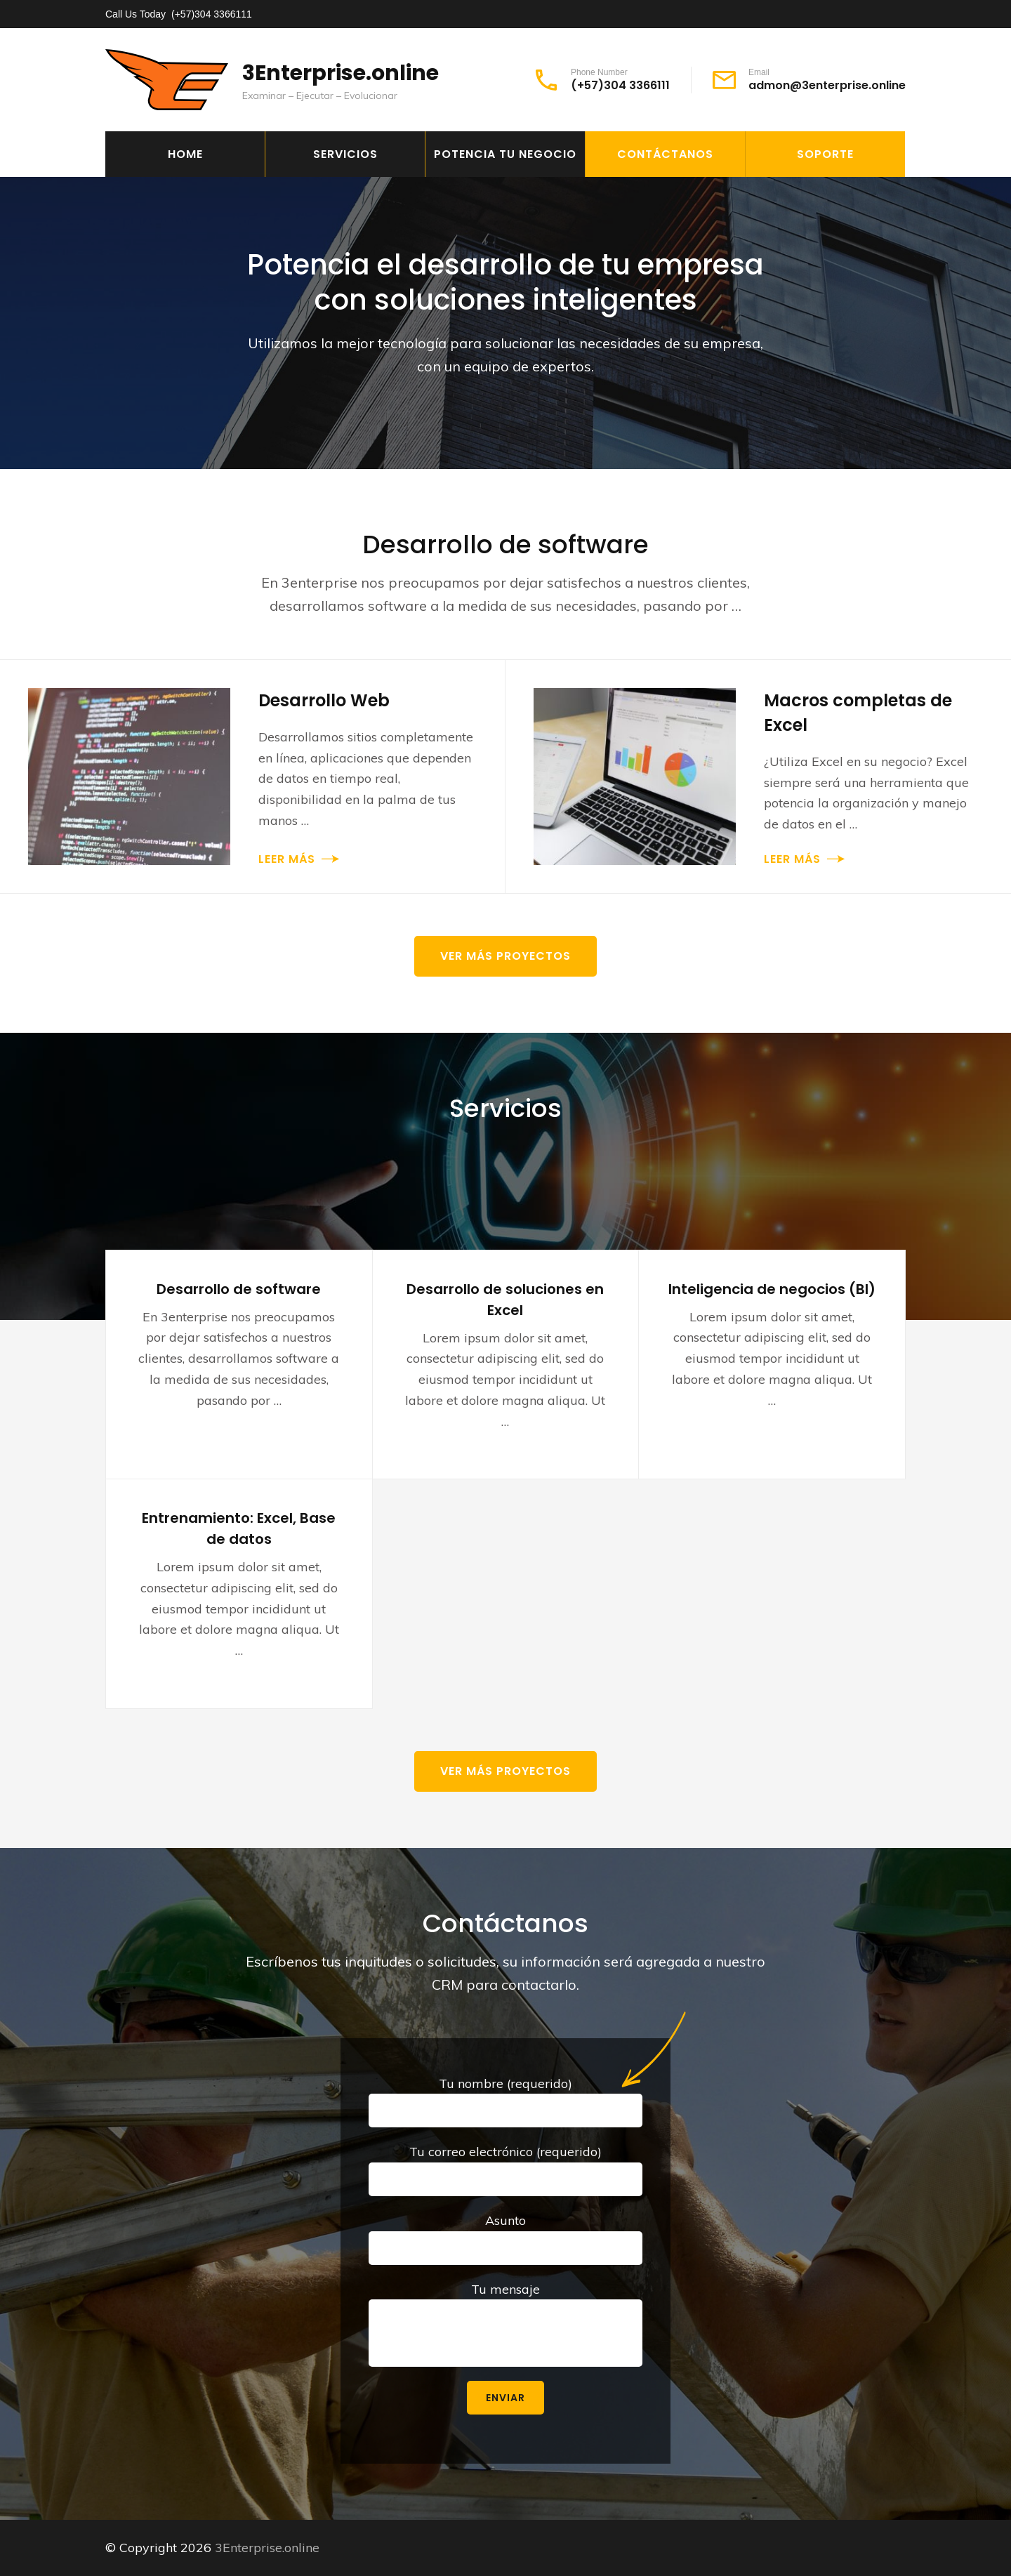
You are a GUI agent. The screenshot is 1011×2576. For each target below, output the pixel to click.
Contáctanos (665, 154)
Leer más (286, 859)
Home (185, 154)
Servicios (345, 154)
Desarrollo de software (239, 1289)
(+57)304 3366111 (211, 14)
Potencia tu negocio (505, 154)
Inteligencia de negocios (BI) (771, 1289)
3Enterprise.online (340, 73)
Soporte (825, 154)
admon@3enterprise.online (827, 85)
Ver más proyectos (505, 956)
